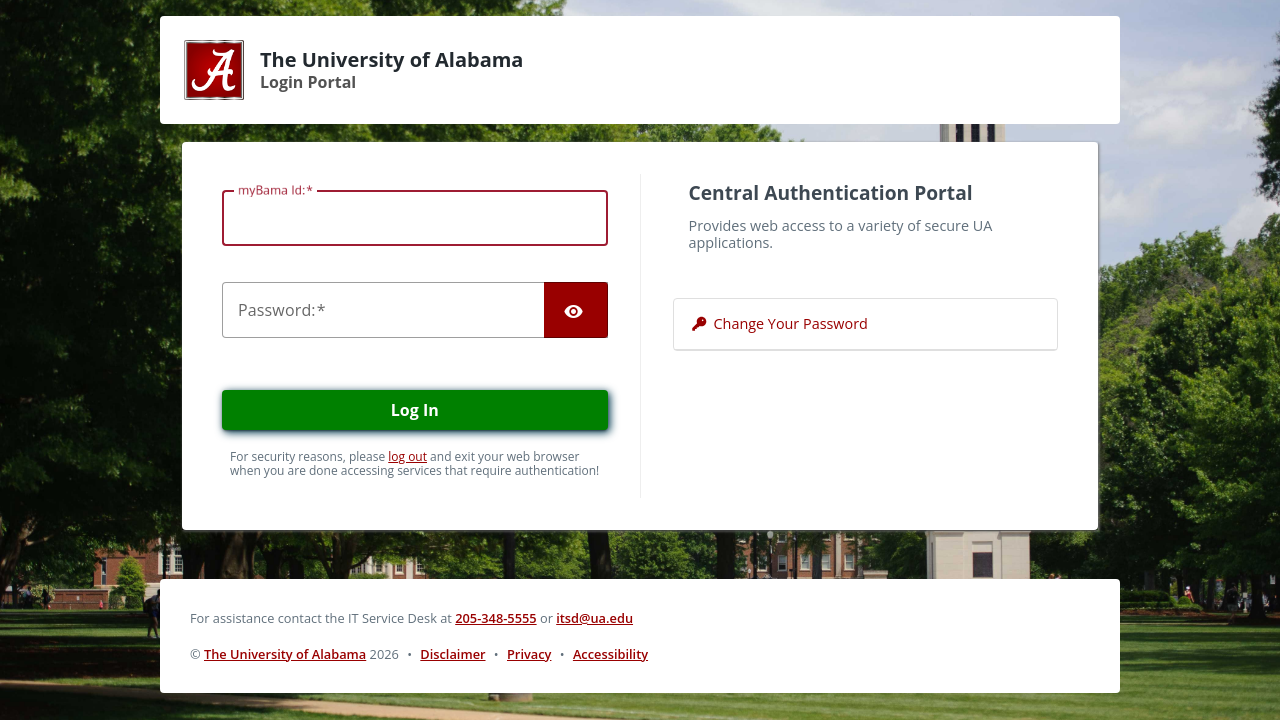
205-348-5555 (495, 618)
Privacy (529, 654)
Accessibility (610, 654)
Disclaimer (452, 654)
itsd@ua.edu (594, 618)
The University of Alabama (285, 654)
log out (407, 456)
